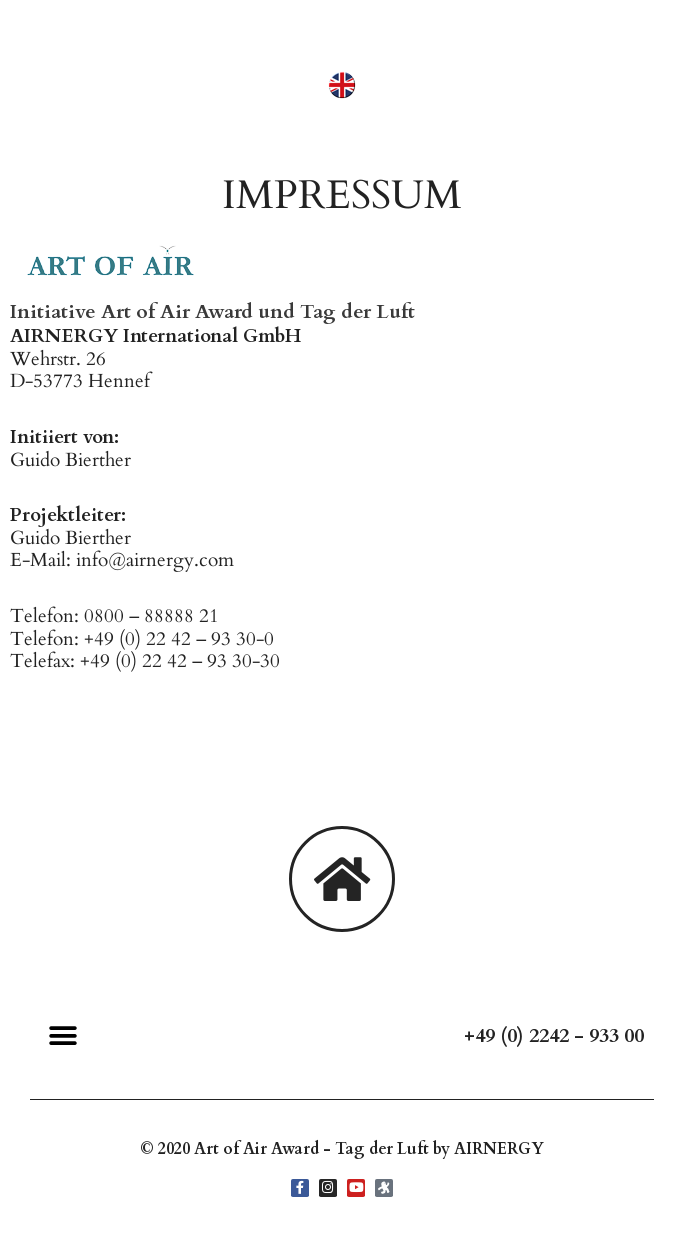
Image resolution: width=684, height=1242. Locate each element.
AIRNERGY (499, 1149)
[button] (62, 1036)
